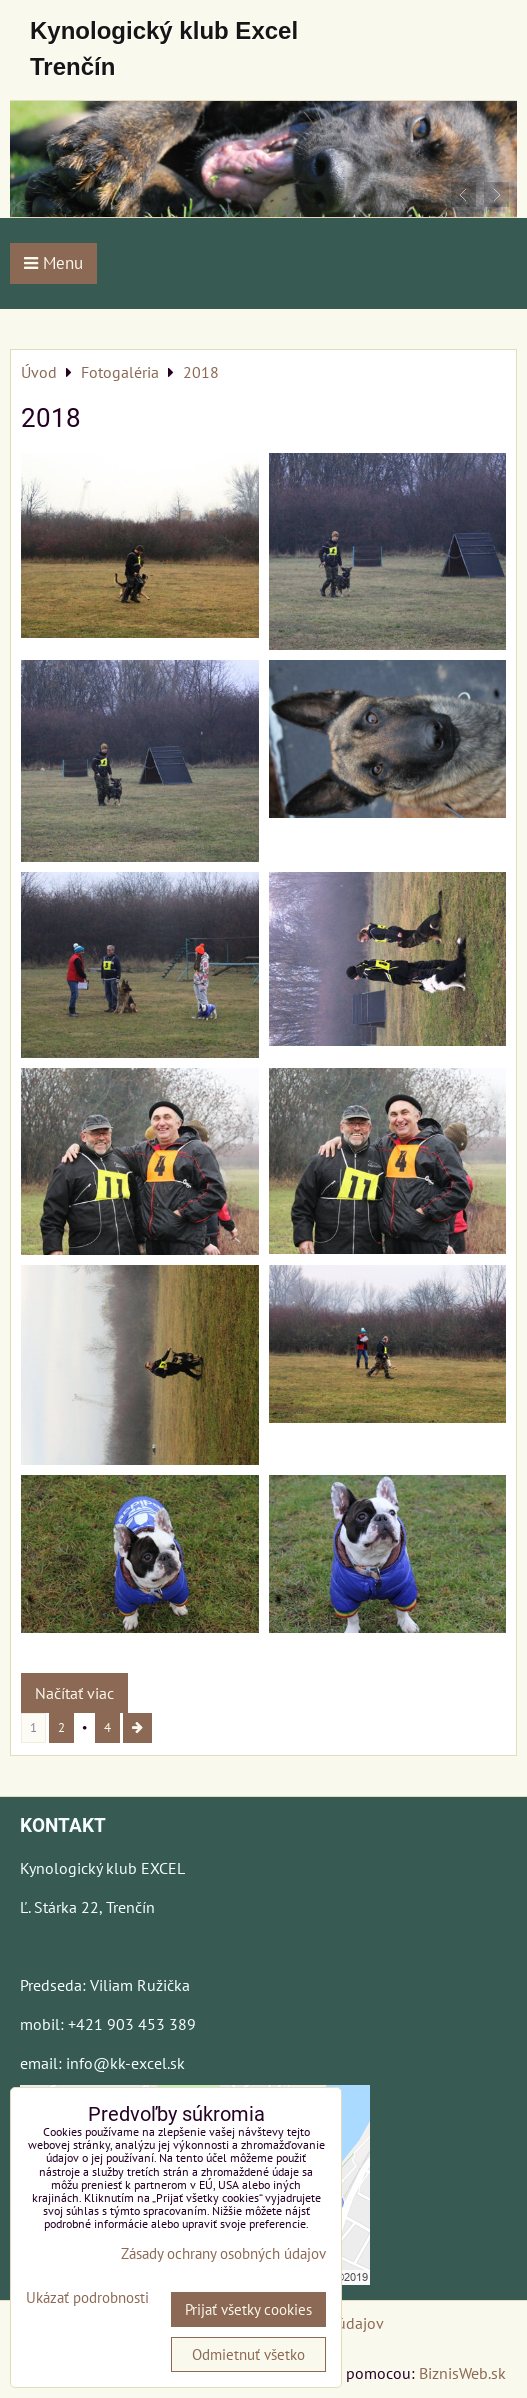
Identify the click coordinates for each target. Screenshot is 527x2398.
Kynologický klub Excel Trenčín (164, 48)
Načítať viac (74, 1693)
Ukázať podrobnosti (87, 2298)
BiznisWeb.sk (462, 2373)
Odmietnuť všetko (248, 2354)
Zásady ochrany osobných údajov (223, 2253)
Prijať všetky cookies (248, 2309)
